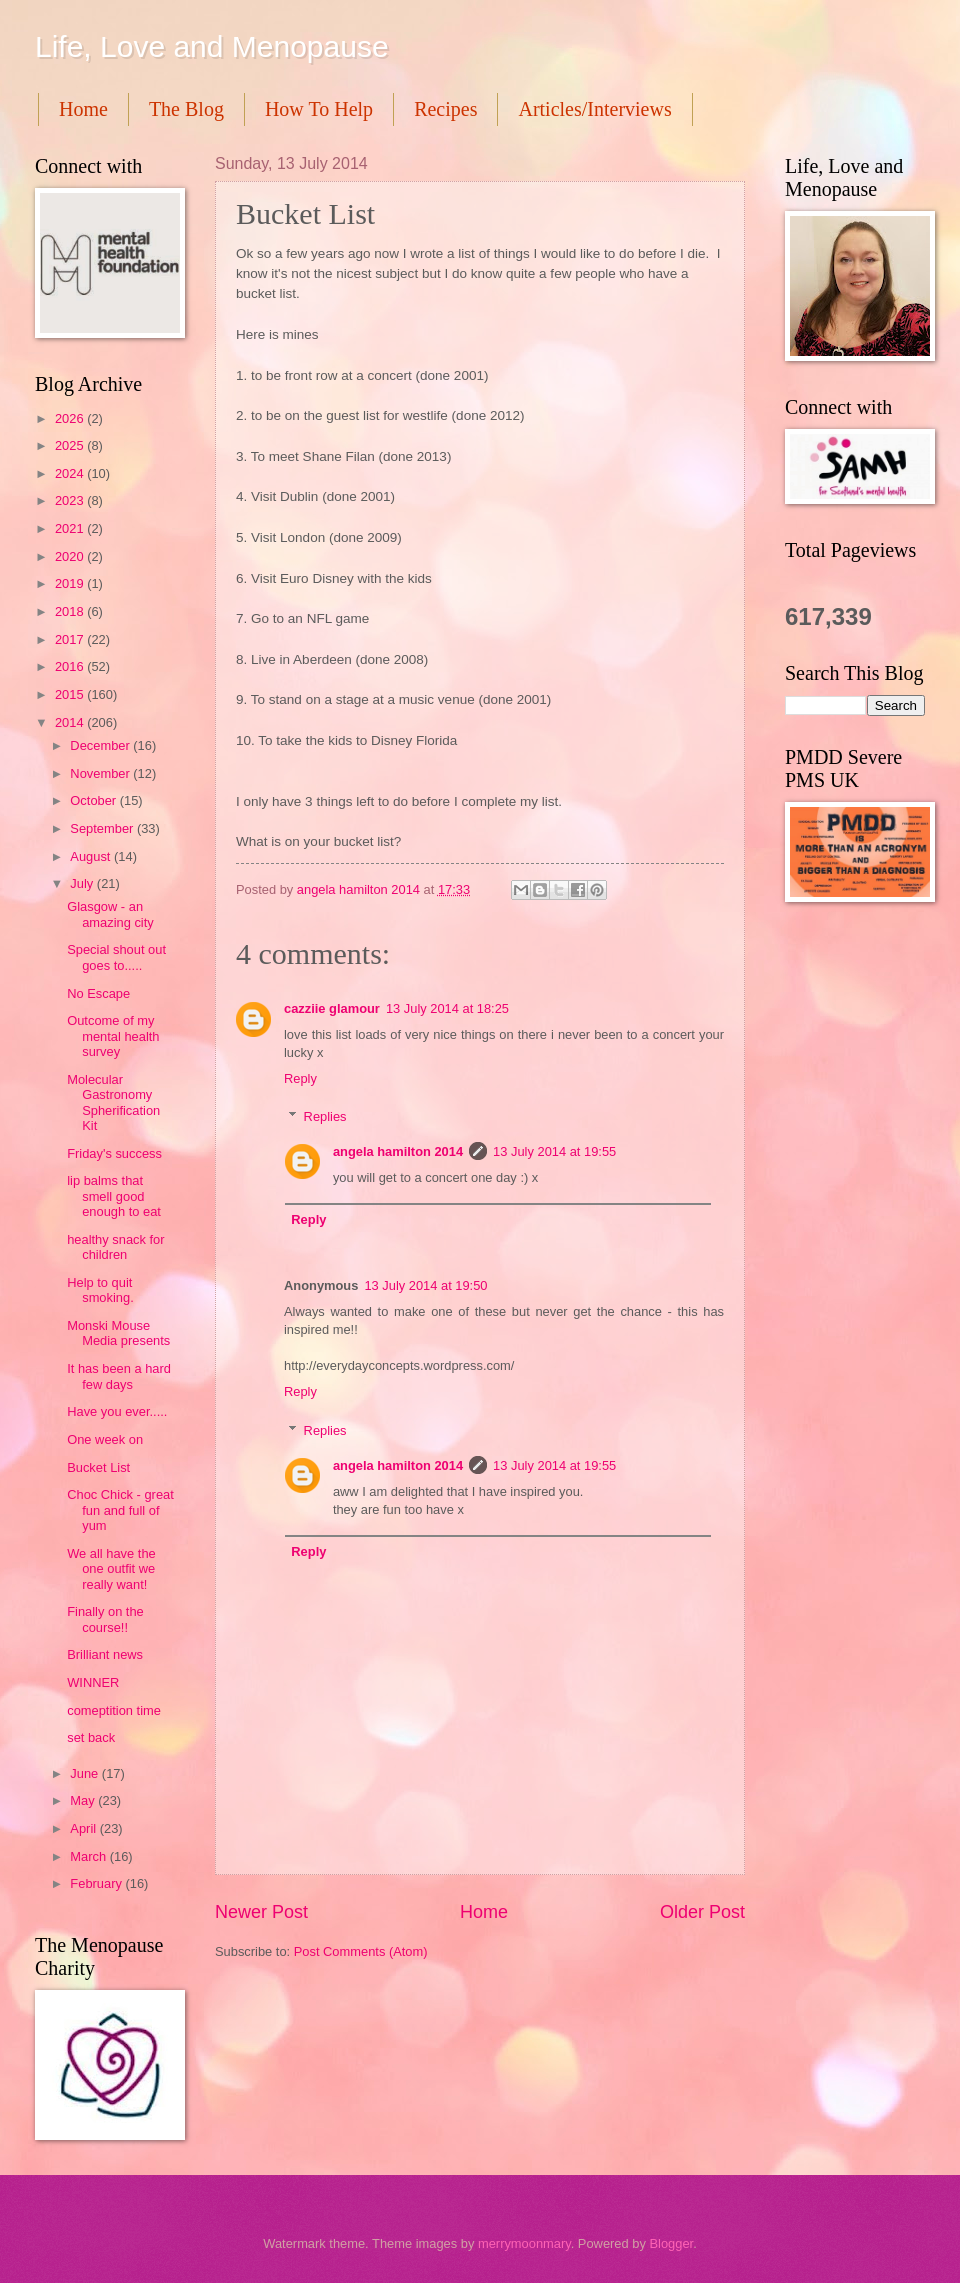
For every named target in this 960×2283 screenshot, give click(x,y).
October (94, 800)
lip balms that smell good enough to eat (114, 1196)
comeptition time (114, 1710)
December (101, 745)
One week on (105, 1439)
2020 (71, 556)
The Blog (186, 109)
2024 (71, 473)
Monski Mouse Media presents (118, 1333)
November (101, 773)
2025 (71, 445)
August (92, 856)
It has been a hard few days (119, 1376)
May (84, 1800)
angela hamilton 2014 (398, 1151)
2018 (71, 611)
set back (91, 1737)
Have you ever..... (117, 1411)
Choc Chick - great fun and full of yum (120, 1510)
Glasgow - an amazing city (110, 914)
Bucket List (98, 1467)
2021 (71, 528)
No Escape (98, 993)
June (86, 1773)
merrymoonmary (524, 2243)
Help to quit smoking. (100, 1290)
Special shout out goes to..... (116, 957)
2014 (71, 722)
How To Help (319, 109)
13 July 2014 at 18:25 (447, 1008)
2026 (71, 418)
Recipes (445, 109)
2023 (71, 500)
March (89, 1856)
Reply (300, 1078)
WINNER (93, 1682)
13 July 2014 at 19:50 (425, 1285)
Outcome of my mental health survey (113, 1036)
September (103, 828)
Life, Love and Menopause (212, 46)
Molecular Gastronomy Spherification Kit (113, 1102)
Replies (325, 1116)
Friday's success (114, 1153)
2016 (71, 666)
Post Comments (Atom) (361, 1951)
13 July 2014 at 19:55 (554, 1151)
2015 (71, 694)
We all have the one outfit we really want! (111, 1569)
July (83, 883)
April (84, 1828)
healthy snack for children (115, 1247)
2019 (71, 583)
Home (83, 109)
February (97, 1883)
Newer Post (261, 1912)
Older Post (702, 1912)
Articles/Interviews (594, 109)
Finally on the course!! (105, 1619)
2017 (71, 639)
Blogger (671, 2243)
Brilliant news (105, 1654)
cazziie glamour (332, 1008)
